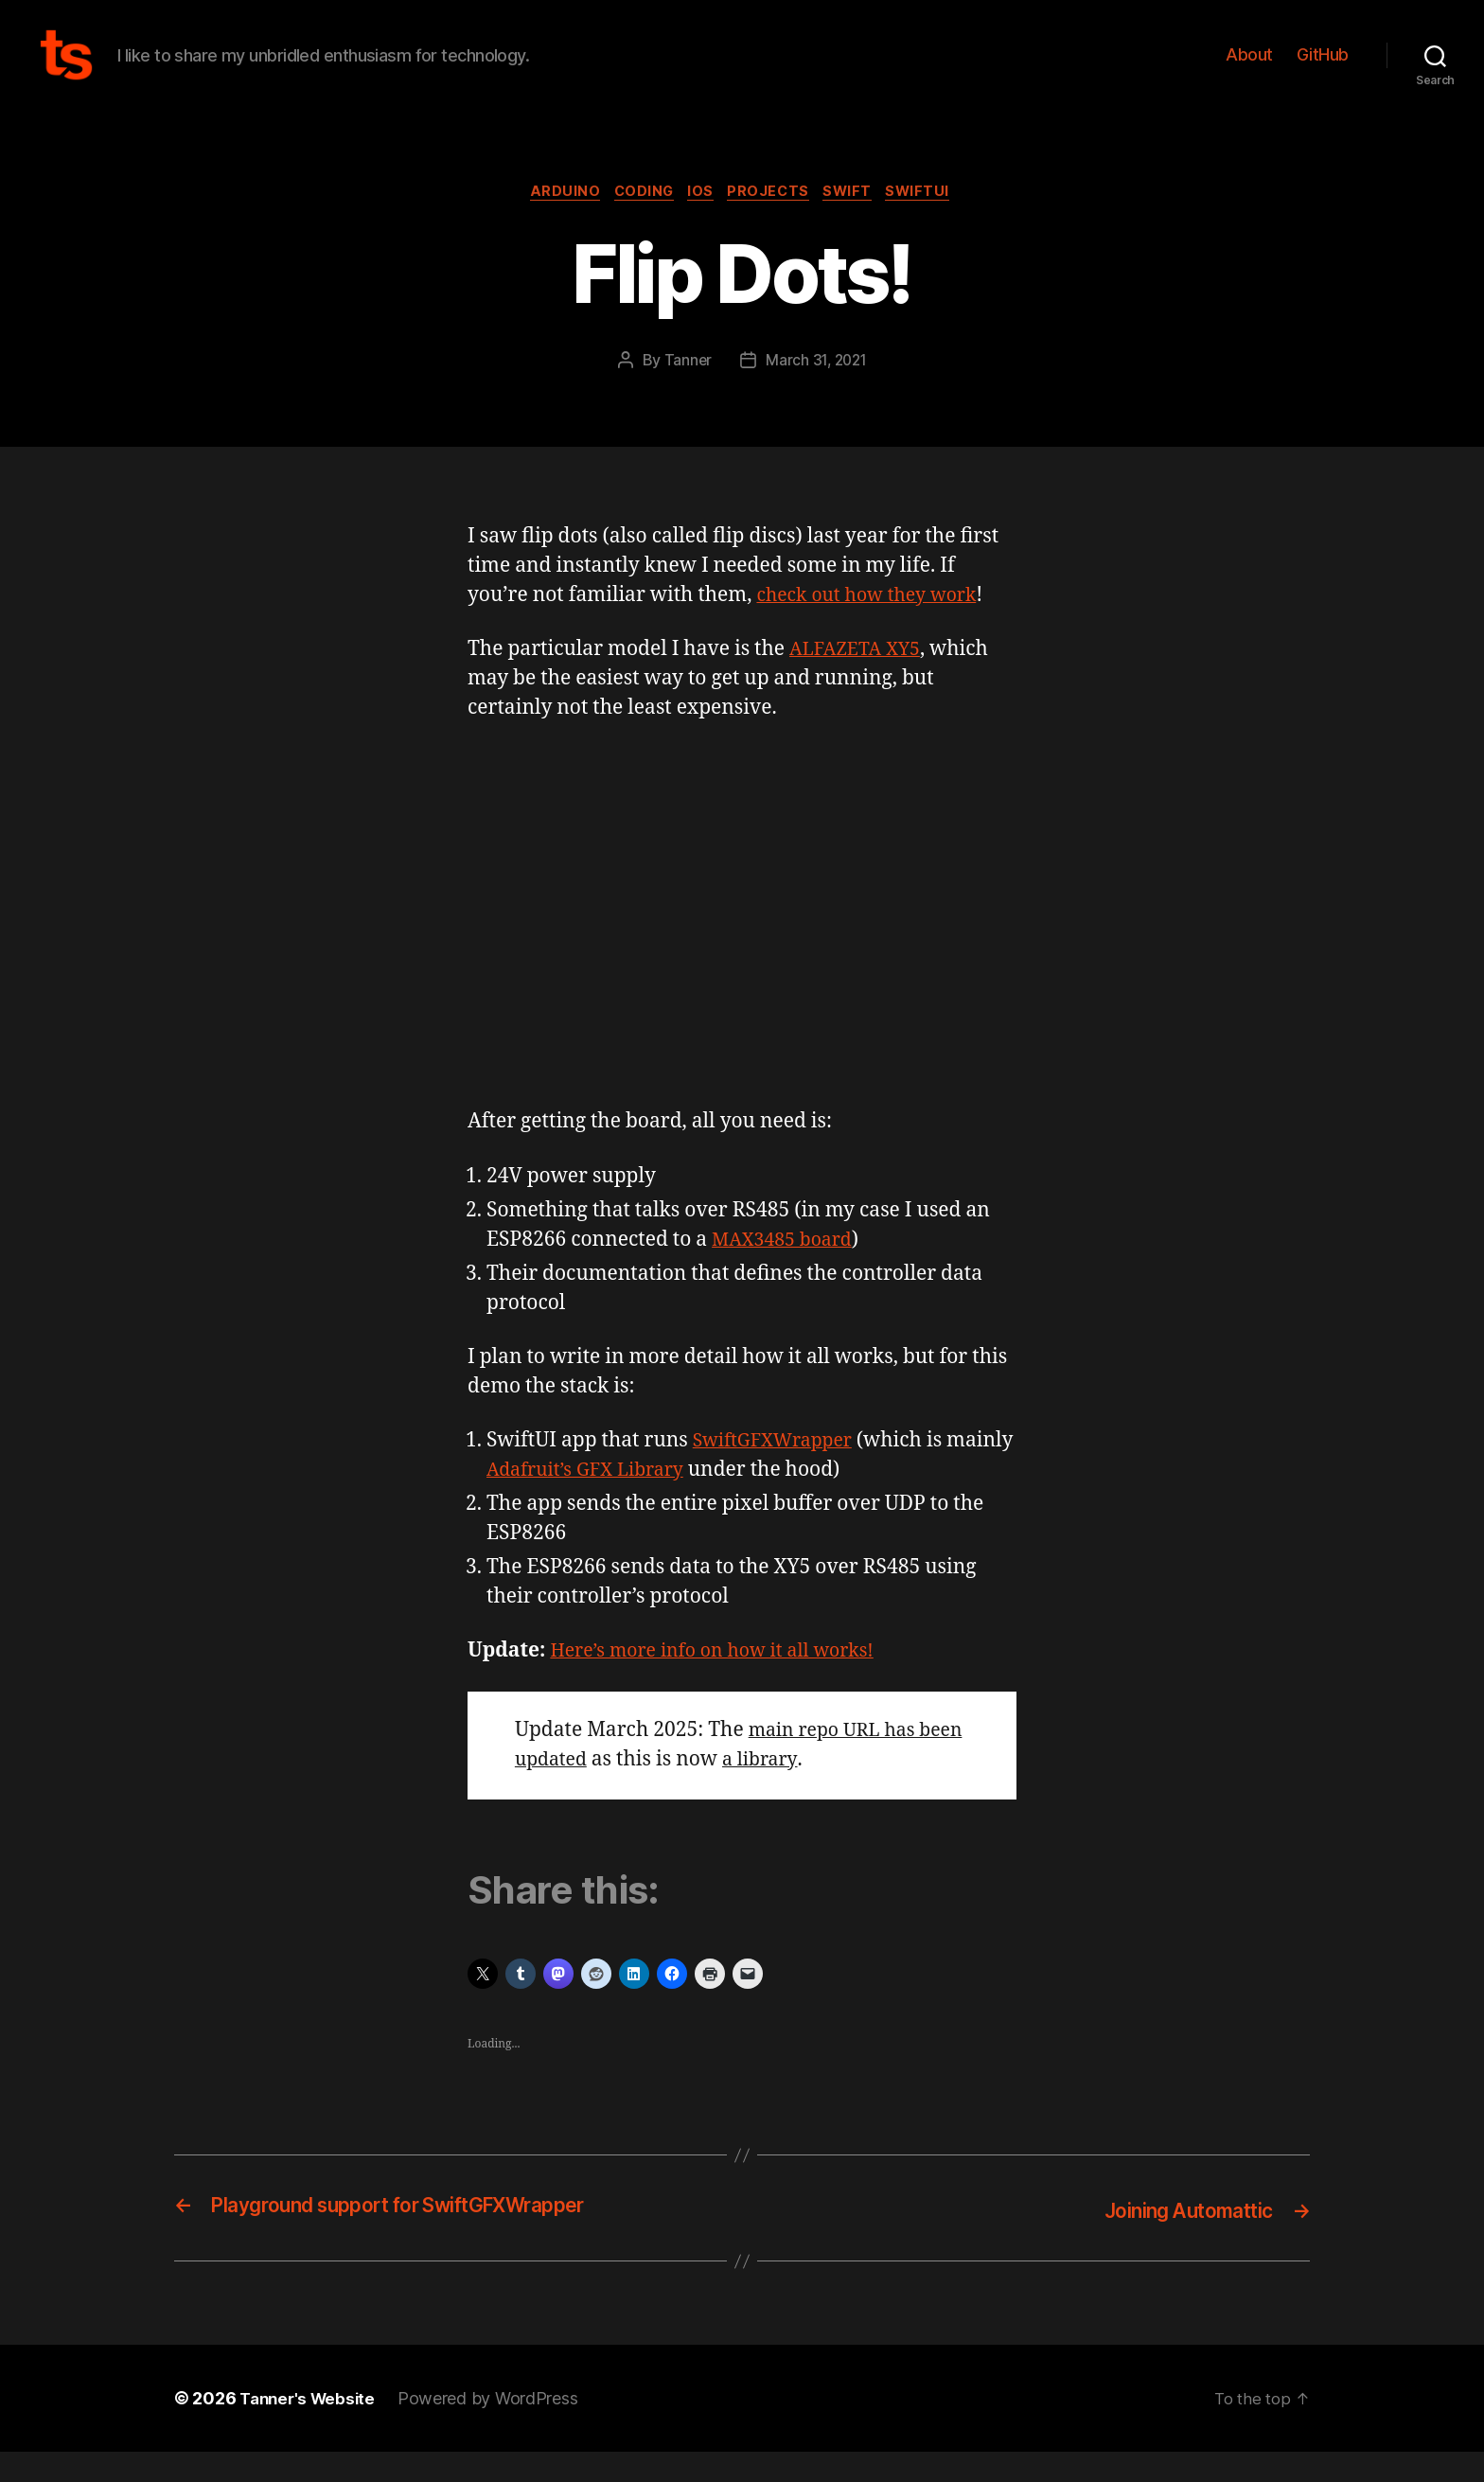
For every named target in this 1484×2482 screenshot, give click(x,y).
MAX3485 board (787, 1271)
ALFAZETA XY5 (859, 681)
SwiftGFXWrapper (779, 1471)
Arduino (552, 222)
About (1249, 69)
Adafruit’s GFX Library (663, 1501)
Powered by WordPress (495, 2428)
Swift (859, 222)
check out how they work (874, 626)
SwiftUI (935, 222)
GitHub (1323, 69)
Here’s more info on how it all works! (724, 1682)
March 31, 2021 (817, 390)
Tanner (685, 390)
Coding (636, 222)
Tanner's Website (310, 2428)
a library (818, 1790)
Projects (773, 222)
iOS (700, 222)
